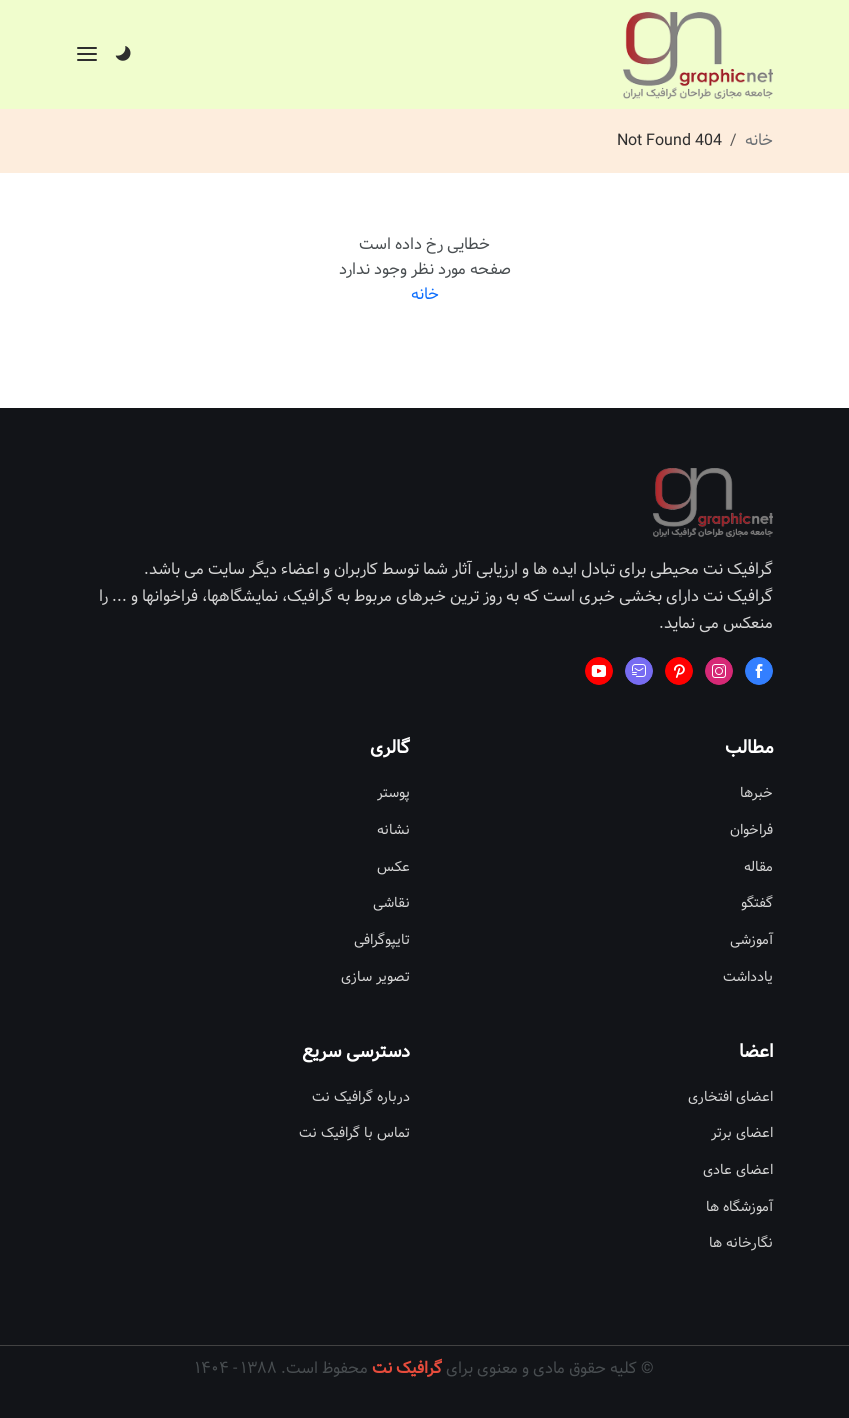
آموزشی (751, 940)
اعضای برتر (742, 1133)
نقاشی (391, 903)
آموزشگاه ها (739, 1207)
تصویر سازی (375, 977)
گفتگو (757, 903)
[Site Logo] (698, 55)
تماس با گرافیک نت (354, 1133)
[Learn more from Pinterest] (679, 671)
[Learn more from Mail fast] (639, 671)
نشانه (393, 830)
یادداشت (748, 977)
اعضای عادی (738, 1170)
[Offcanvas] (87, 54)
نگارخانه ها (741, 1243)
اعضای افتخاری (730, 1097)
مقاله (758, 867)
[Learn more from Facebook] (759, 671)
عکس (393, 867)
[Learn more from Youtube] (599, 671)
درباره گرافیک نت (361, 1097)
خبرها (756, 793)
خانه (759, 140)
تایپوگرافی (382, 940)
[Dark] (123, 55)
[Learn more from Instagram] (719, 671)
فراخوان (751, 830)
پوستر (393, 793)
